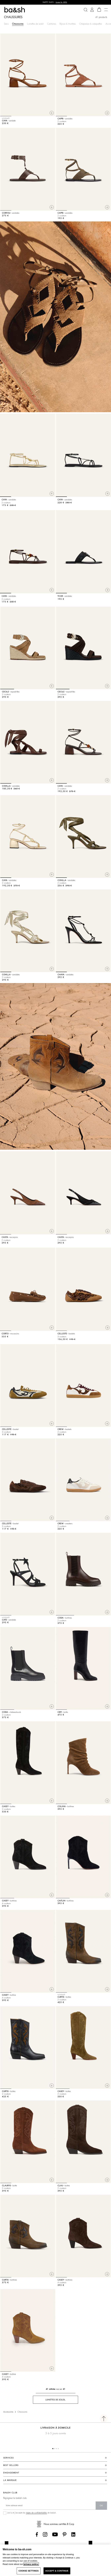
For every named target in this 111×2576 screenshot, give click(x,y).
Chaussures (17, 24)
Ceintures (51, 24)
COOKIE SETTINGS (29, 2571)
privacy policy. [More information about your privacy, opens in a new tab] (31, 2564)
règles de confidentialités (36, 2513)
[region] (55, 2560)
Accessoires (8, 2412)
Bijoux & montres (68, 24)
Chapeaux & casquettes (90, 24)
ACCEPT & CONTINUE (56, 2571)
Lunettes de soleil (35, 24)
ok (101, 2506)
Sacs (6, 24)
